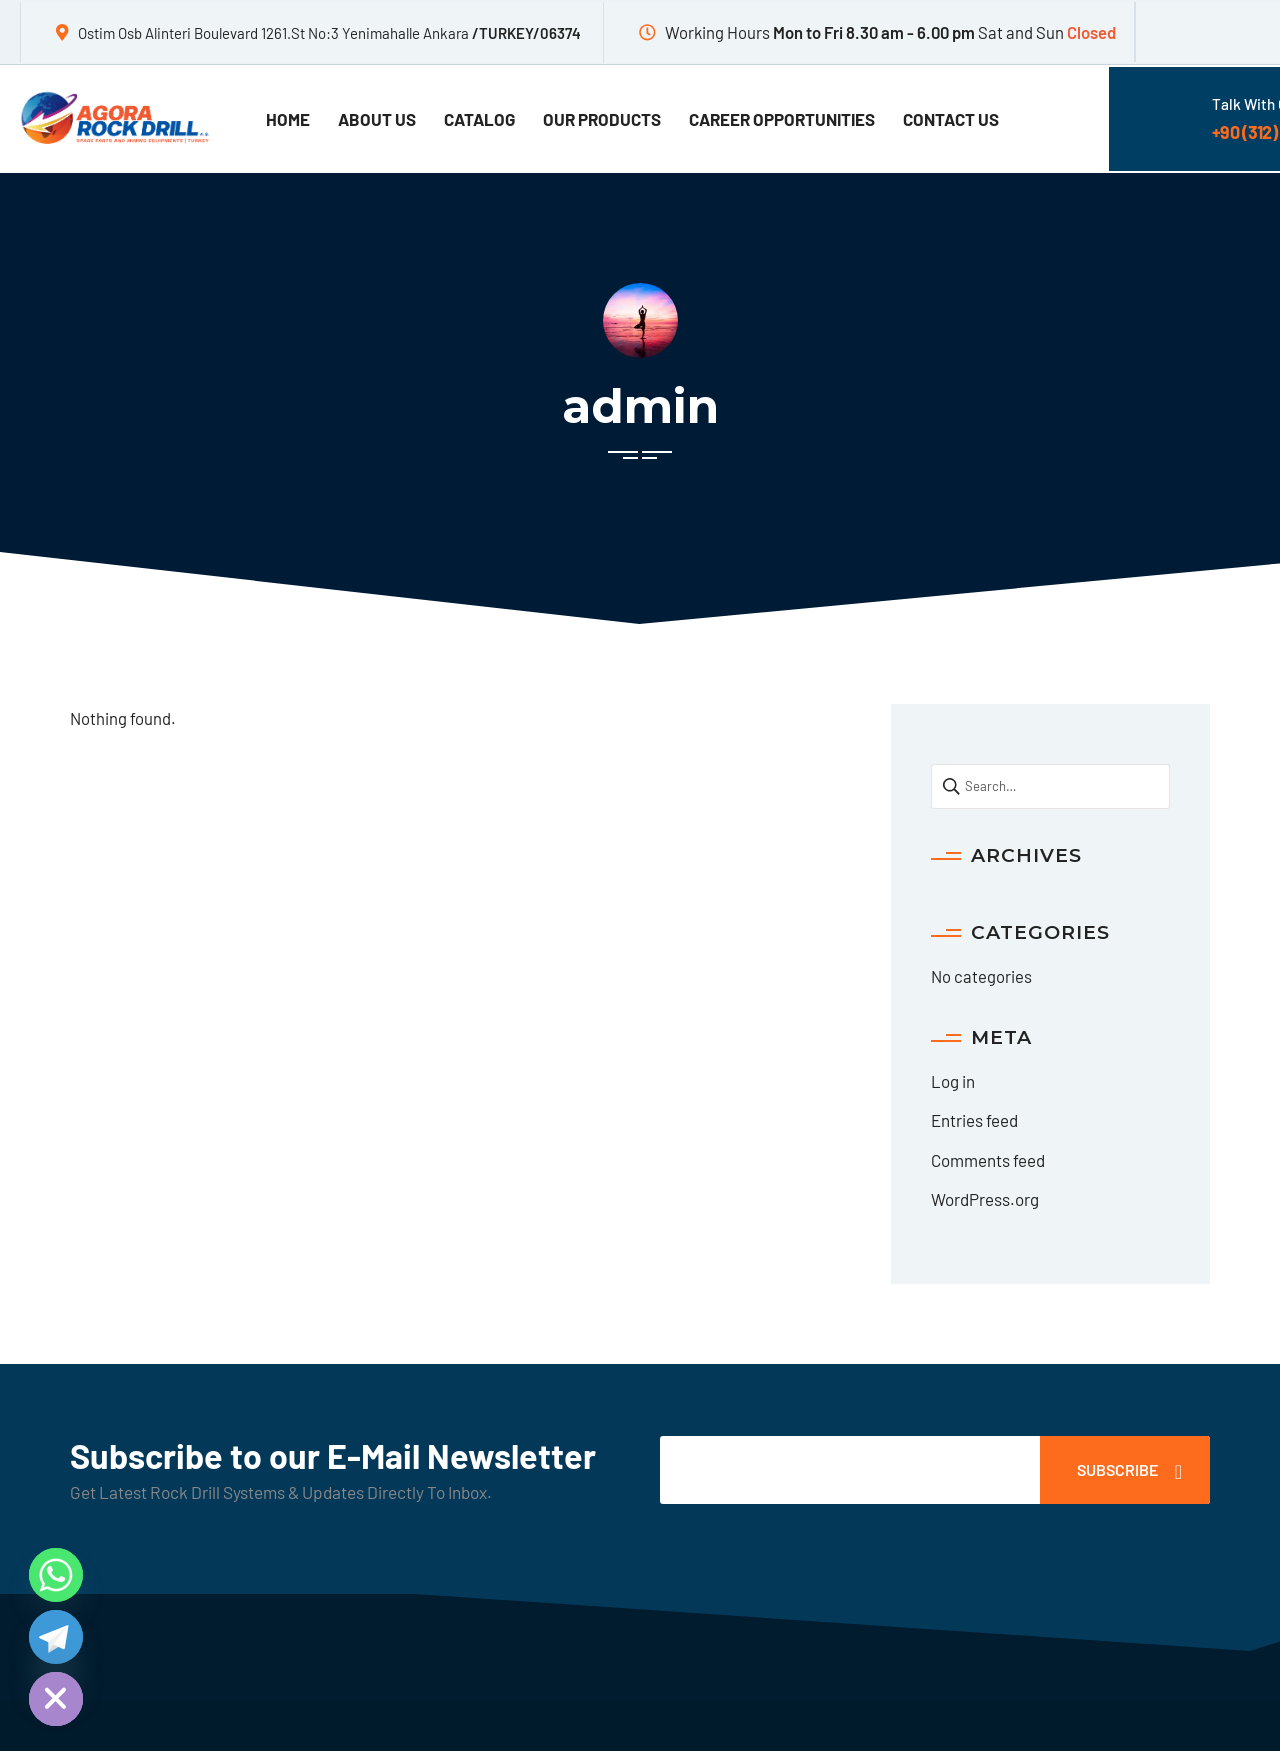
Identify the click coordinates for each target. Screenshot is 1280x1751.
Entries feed (974, 1120)
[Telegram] (56, 1637)
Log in (953, 1081)
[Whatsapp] (56, 1575)
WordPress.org (985, 1199)
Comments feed (988, 1160)
